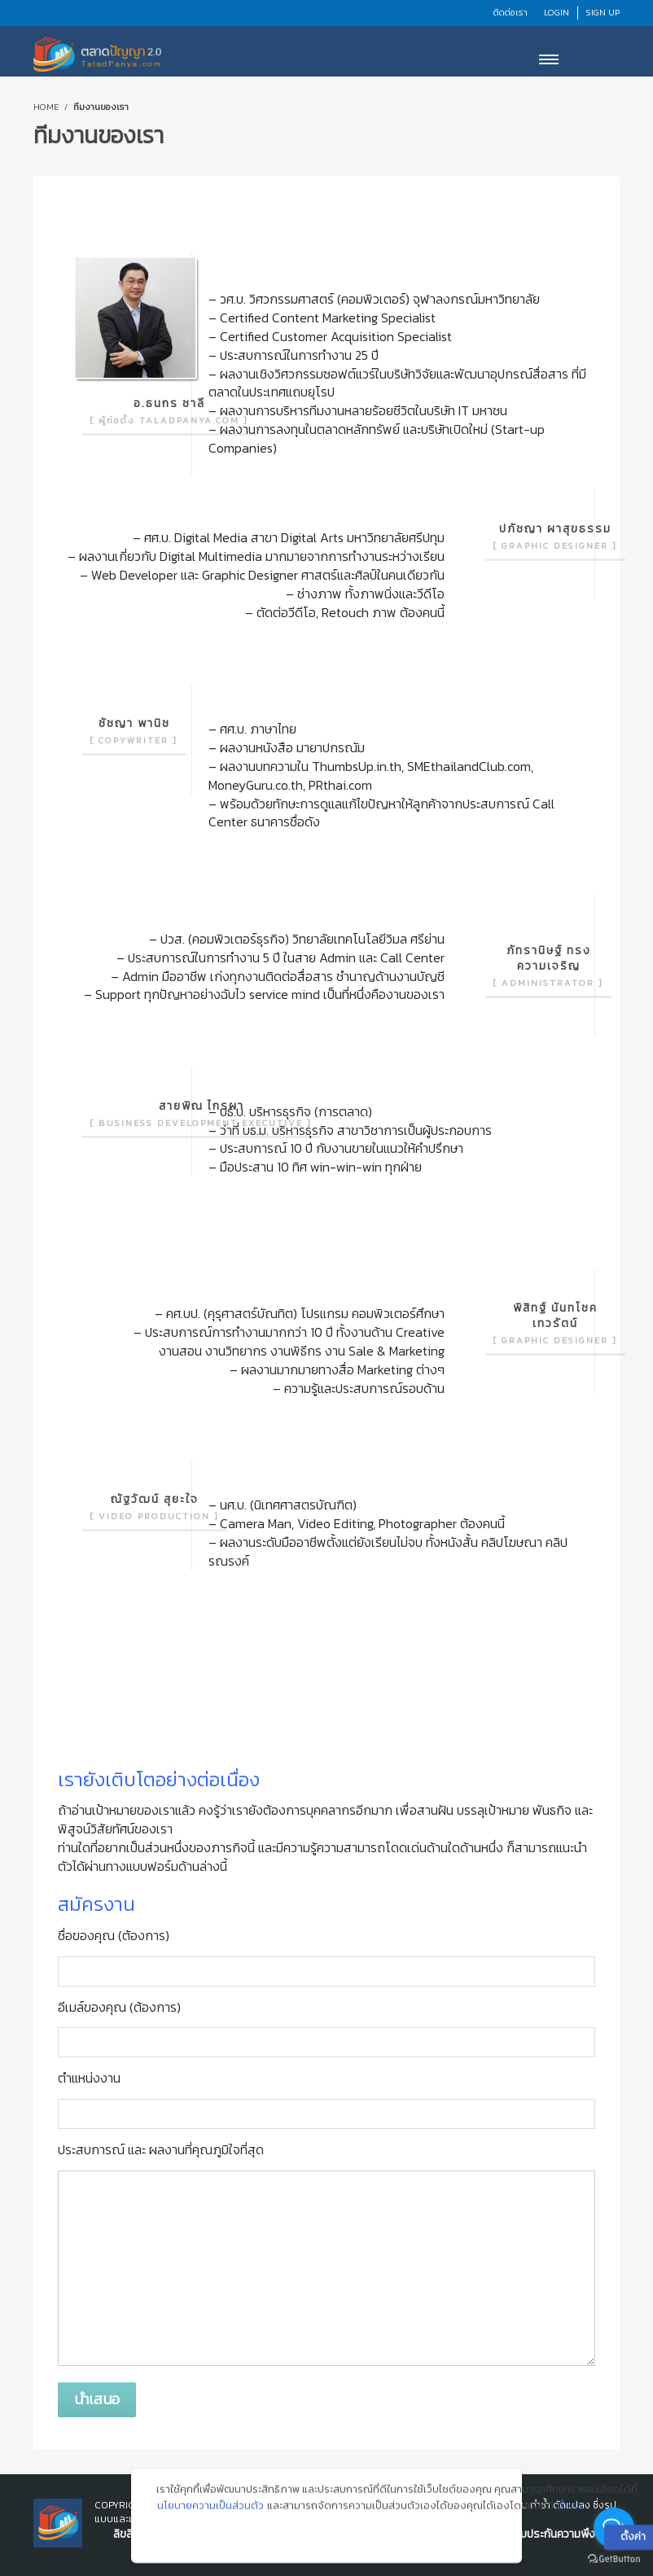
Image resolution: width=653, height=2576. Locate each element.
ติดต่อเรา (510, 12)
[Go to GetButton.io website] (614, 2559)
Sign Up (603, 12)
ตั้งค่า (569, 2513)
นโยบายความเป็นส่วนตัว (210, 2513)
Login (556, 12)
